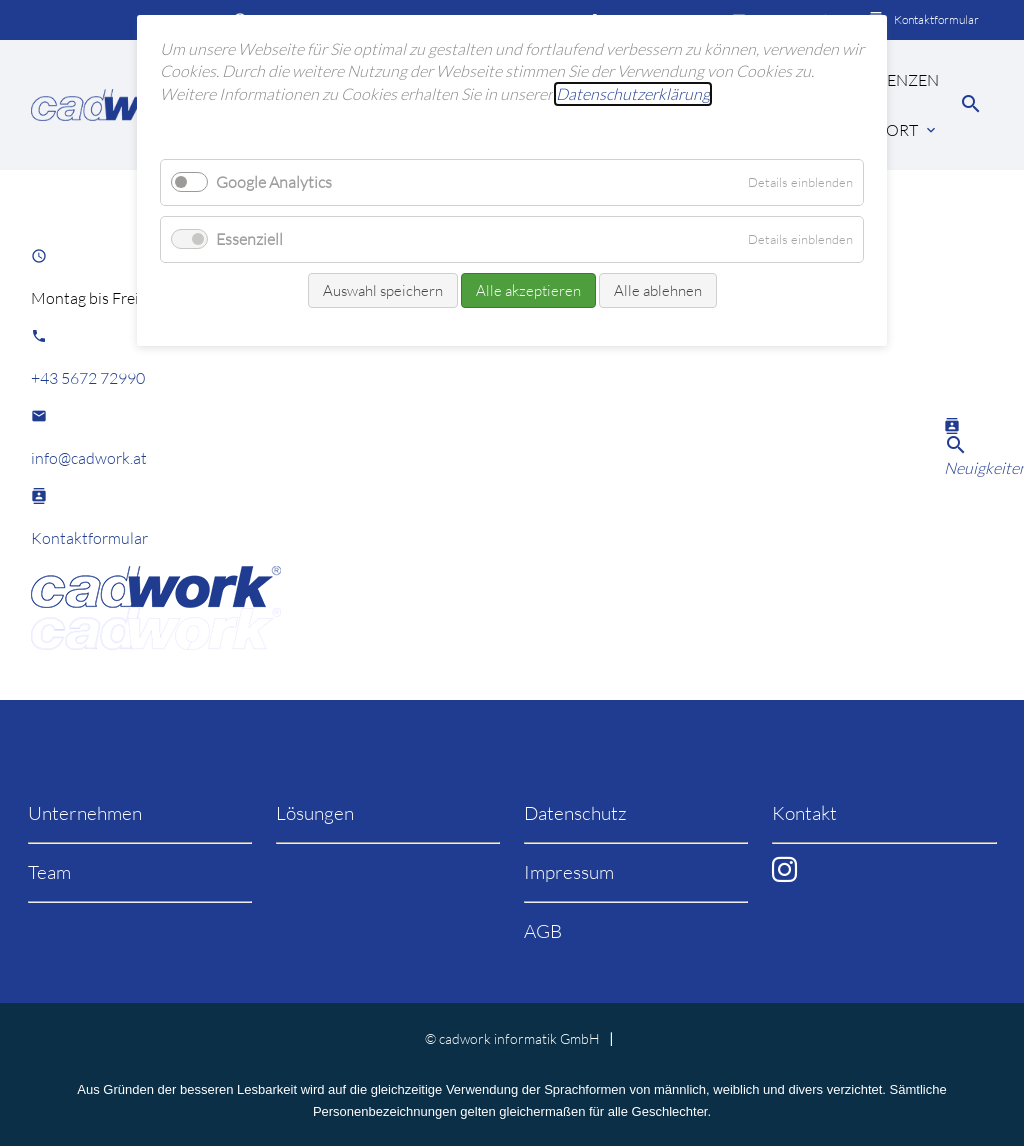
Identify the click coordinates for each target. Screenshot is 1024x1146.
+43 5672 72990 (88, 378)
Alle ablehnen (658, 290)
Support (882, 130)
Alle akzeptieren (528, 290)
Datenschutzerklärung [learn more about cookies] (633, 94)
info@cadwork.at (89, 458)
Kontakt (804, 813)
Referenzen (889, 80)
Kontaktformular (936, 19)
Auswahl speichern (383, 290)
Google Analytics (274, 182)
